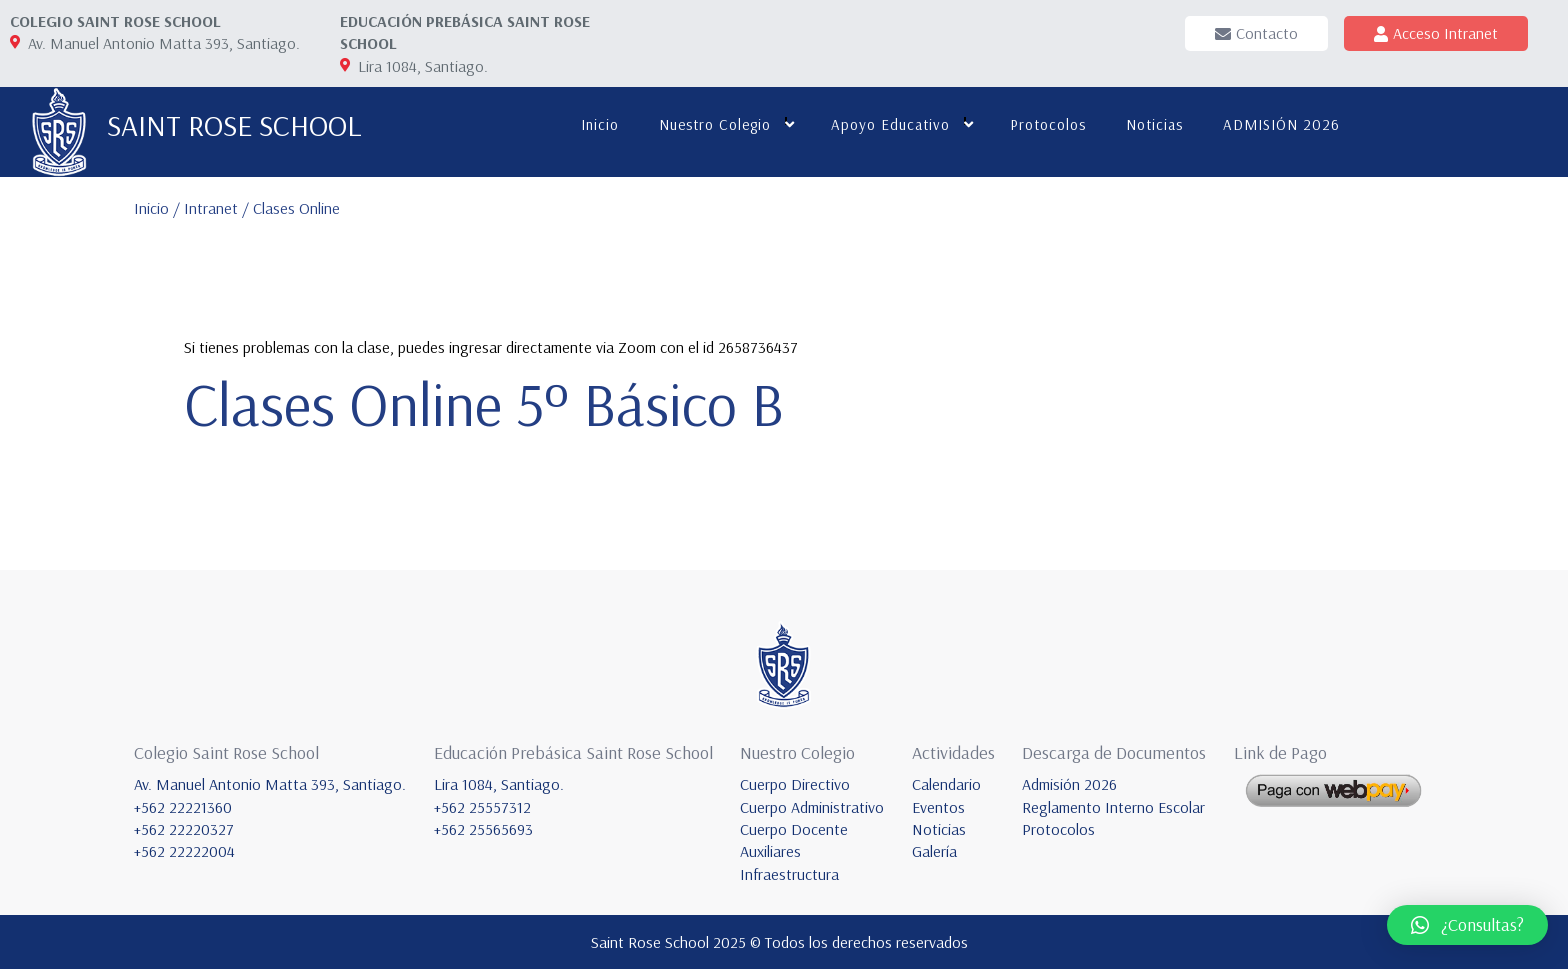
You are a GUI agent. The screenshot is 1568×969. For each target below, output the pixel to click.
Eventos (938, 807)
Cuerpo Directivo (795, 784)
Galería (934, 851)
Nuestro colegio (715, 124)
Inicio (600, 124)
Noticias (1154, 124)
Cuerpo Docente (794, 829)
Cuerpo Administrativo (812, 807)
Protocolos (1048, 124)
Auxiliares (770, 851)
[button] (1467, 925)
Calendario (946, 784)
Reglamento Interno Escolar (1113, 807)
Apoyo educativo (890, 124)
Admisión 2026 (1069, 784)
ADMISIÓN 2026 (1281, 124)
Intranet (213, 208)
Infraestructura (789, 874)
